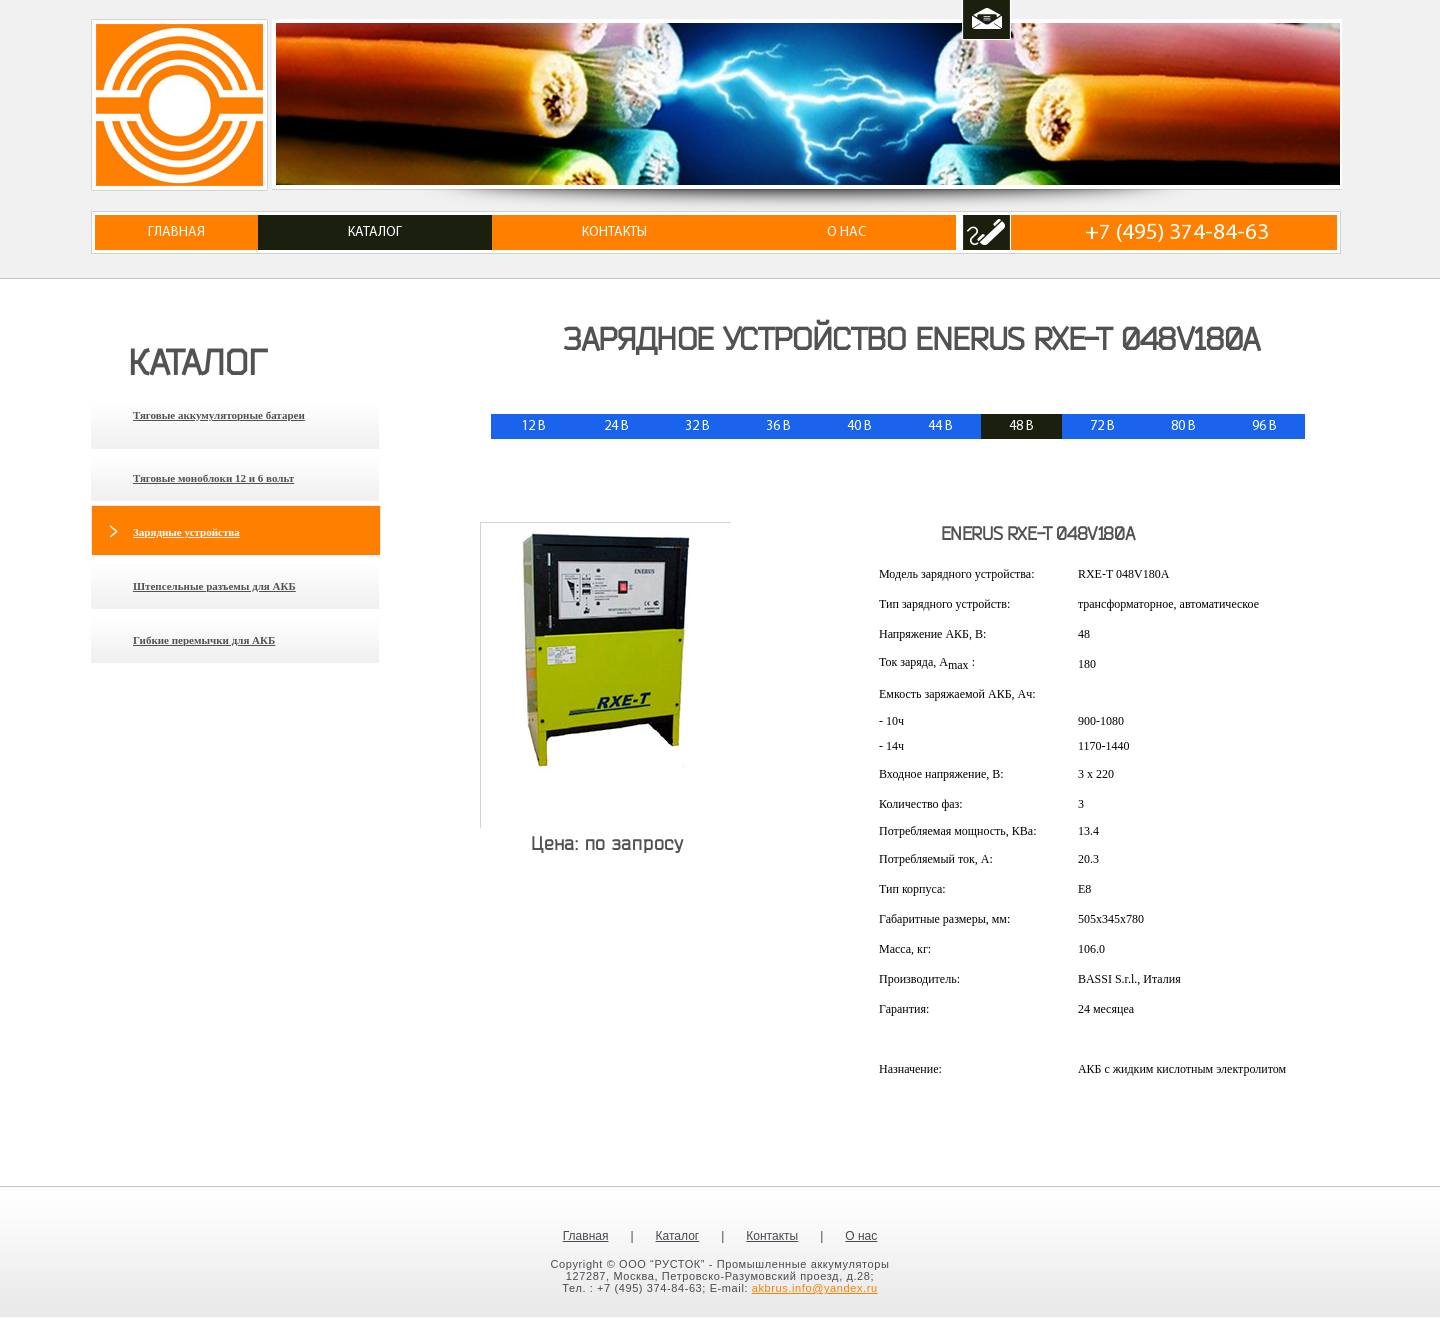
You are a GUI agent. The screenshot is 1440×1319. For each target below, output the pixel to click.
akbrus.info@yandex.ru (815, 1288)
